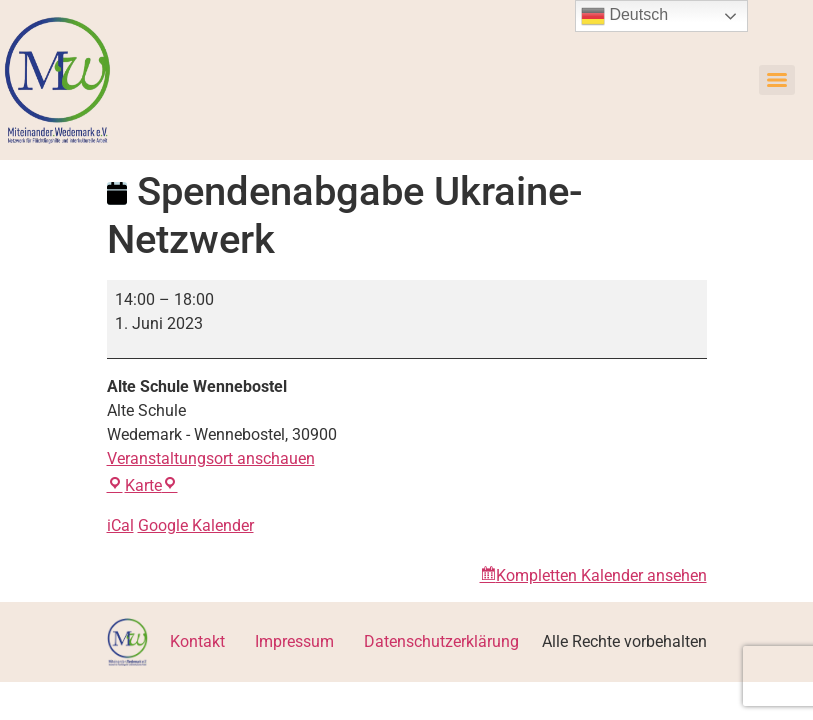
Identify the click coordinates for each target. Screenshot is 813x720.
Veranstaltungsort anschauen (211, 458)
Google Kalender (196, 525)
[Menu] (777, 80)
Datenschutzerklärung (441, 641)
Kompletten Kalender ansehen (601, 575)
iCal (120, 525)
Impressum (294, 641)
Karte (142, 485)
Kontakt (197, 641)
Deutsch (624, 16)
